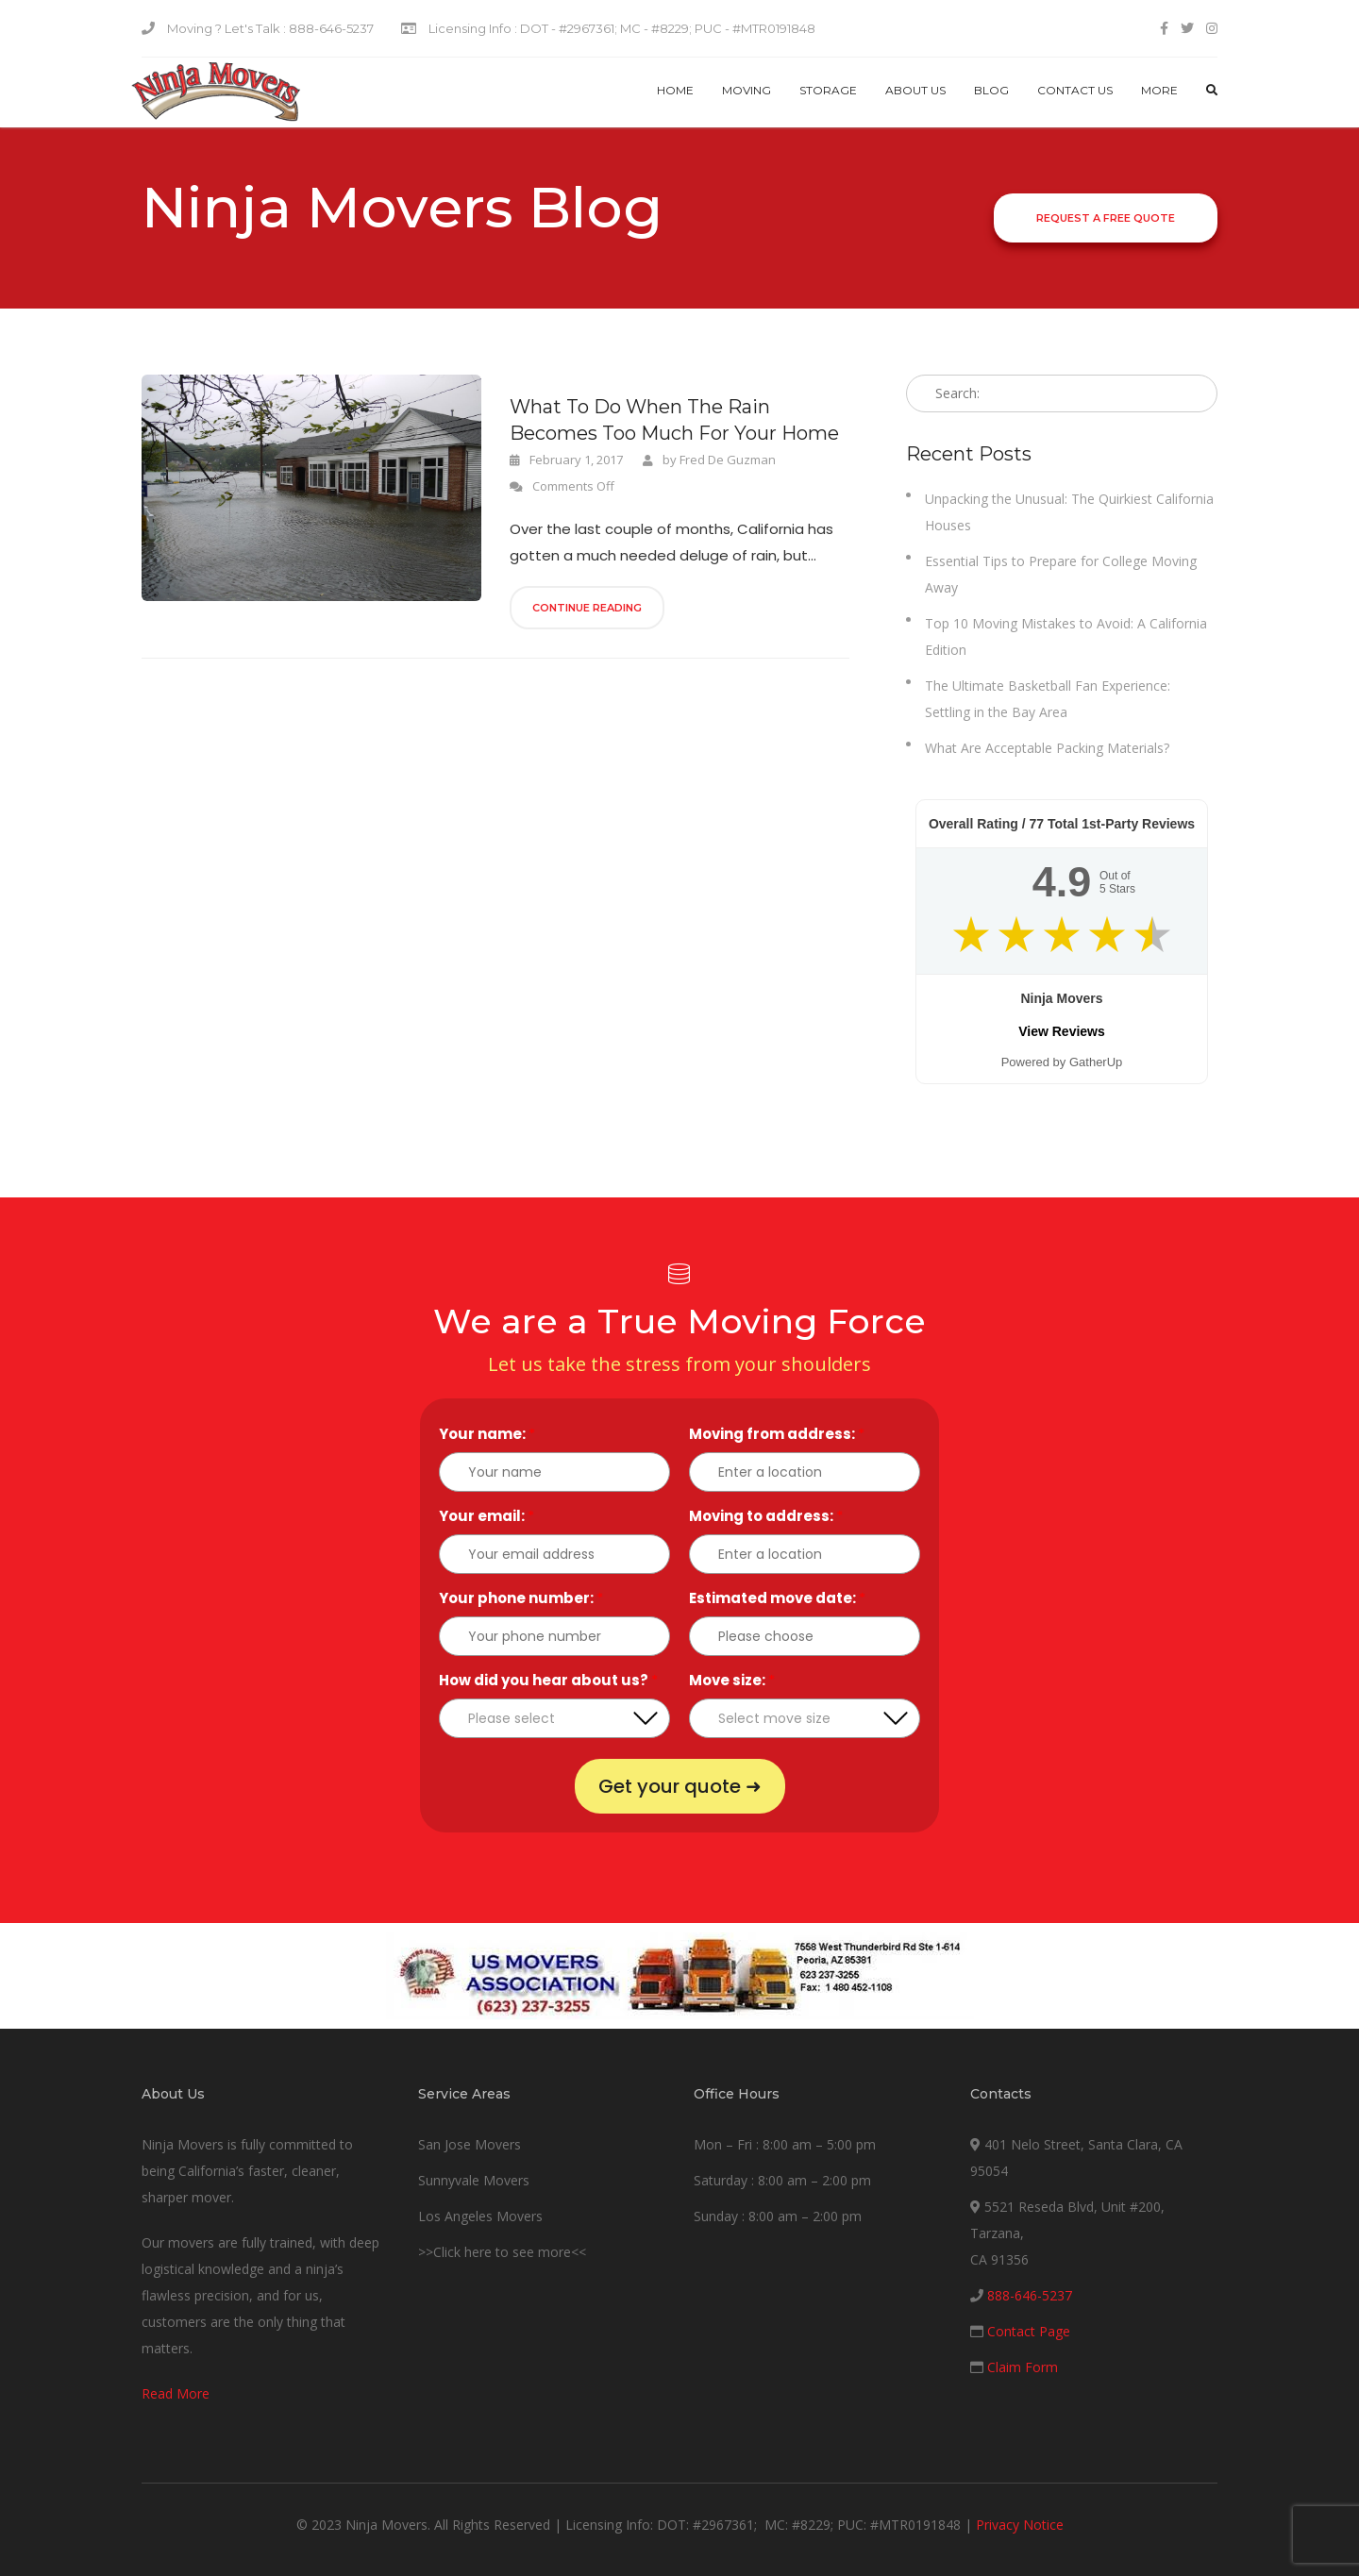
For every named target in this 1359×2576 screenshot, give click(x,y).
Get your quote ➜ (680, 1786)
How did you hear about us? (548, 1680)
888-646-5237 (1029, 2295)
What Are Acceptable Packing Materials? (1047, 748)
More (1159, 90)
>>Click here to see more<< (502, 2252)
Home (675, 90)
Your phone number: (521, 1598)
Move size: (732, 1680)
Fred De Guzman (728, 459)
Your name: (487, 1434)
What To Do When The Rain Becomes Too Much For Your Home (674, 419)
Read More (176, 2393)
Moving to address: (766, 1516)
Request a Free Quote (1105, 218)
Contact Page (1028, 2331)
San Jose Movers (469, 2144)
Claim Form (1022, 2367)
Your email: (486, 1516)
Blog (991, 90)
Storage (828, 90)
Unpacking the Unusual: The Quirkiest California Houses (1069, 512)
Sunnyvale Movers (473, 2180)
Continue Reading (587, 607)
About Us (915, 90)
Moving (746, 90)
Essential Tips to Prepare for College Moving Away (1061, 574)
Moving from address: (776, 1434)
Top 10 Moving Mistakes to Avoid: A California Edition (1066, 636)
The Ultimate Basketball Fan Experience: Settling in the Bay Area (1047, 699)
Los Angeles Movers (480, 2216)
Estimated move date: (777, 1598)
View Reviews (1061, 1031)
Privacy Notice (1020, 2525)
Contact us (1075, 90)
